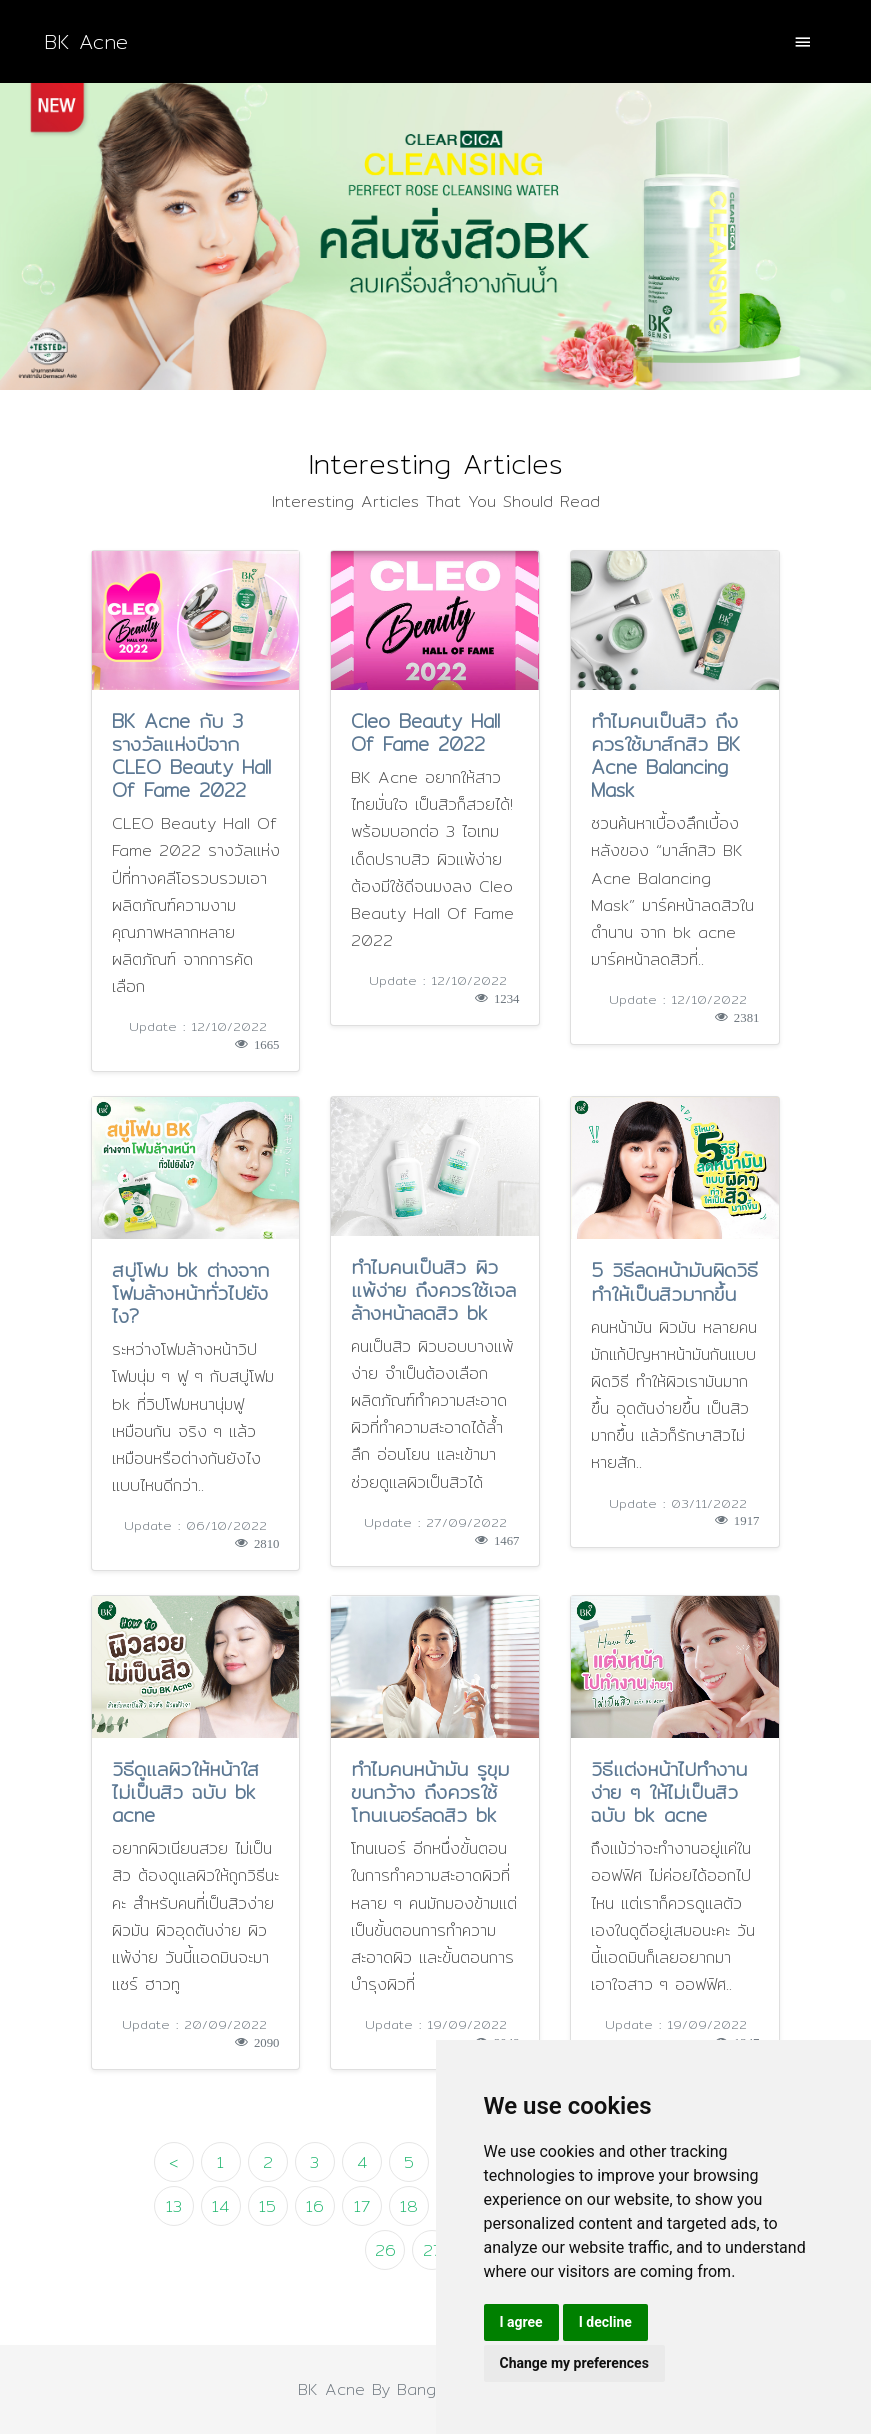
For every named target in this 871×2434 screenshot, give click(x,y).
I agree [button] (521, 2322)
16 (315, 2206)
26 (385, 2250)
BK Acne (86, 41)
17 (362, 2206)
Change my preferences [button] (574, 2363)
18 (409, 2206)
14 (220, 2206)
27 (432, 2250)
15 (267, 2206)
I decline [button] (605, 2322)
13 (174, 2206)
